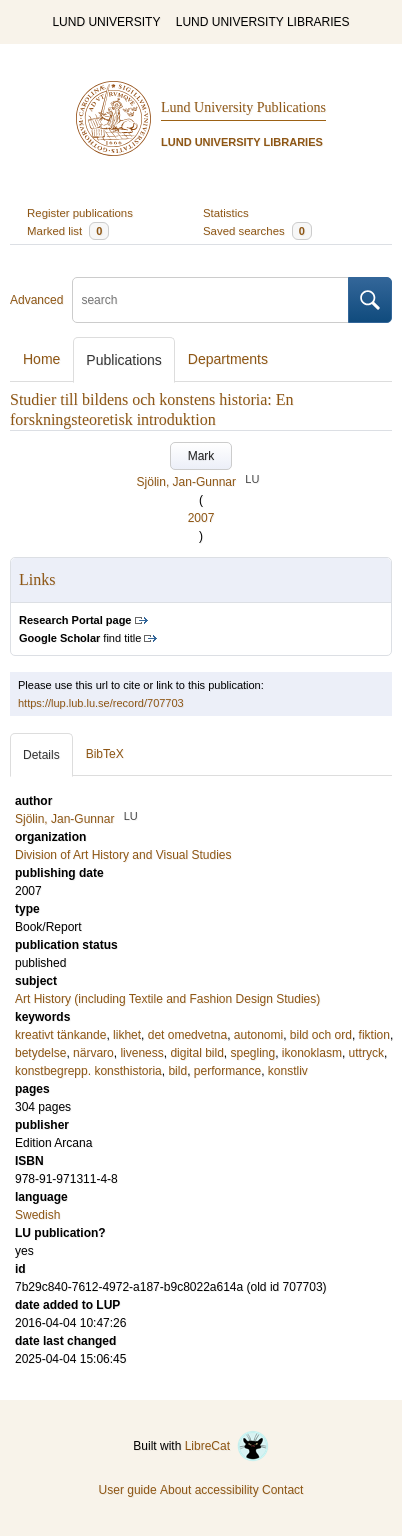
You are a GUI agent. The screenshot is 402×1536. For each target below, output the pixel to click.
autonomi (258, 1035)
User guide (128, 1490)
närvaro (93, 1053)
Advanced (36, 300)
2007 (201, 518)
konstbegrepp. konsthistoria (88, 1071)
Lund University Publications (243, 107)
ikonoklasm (312, 1053)
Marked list (68, 231)
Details (41, 755)
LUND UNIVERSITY (106, 22)
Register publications (80, 213)
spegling (252, 1053)
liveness (141, 1053)
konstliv (288, 1071)
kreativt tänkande (60, 1035)
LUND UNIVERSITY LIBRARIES (263, 22)
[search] (210, 300)
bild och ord (321, 1035)
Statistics (226, 213)
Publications (124, 360)
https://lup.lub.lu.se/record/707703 (101, 703)
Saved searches (257, 231)
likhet (127, 1035)
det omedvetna (187, 1035)
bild (177, 1071)
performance (227, 1071)
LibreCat (227, 1446)
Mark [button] (201, 456)
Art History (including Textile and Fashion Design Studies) (167, 999)
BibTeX (105, 754)
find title (80, 638)
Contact (282, 1490)
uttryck (366, 1053)
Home (41, 359)
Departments (228, 359)
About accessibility (209, 1490)
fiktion (374, 1035)
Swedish (37, 1215)
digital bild (196, 1053)
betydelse (40, 1053)
